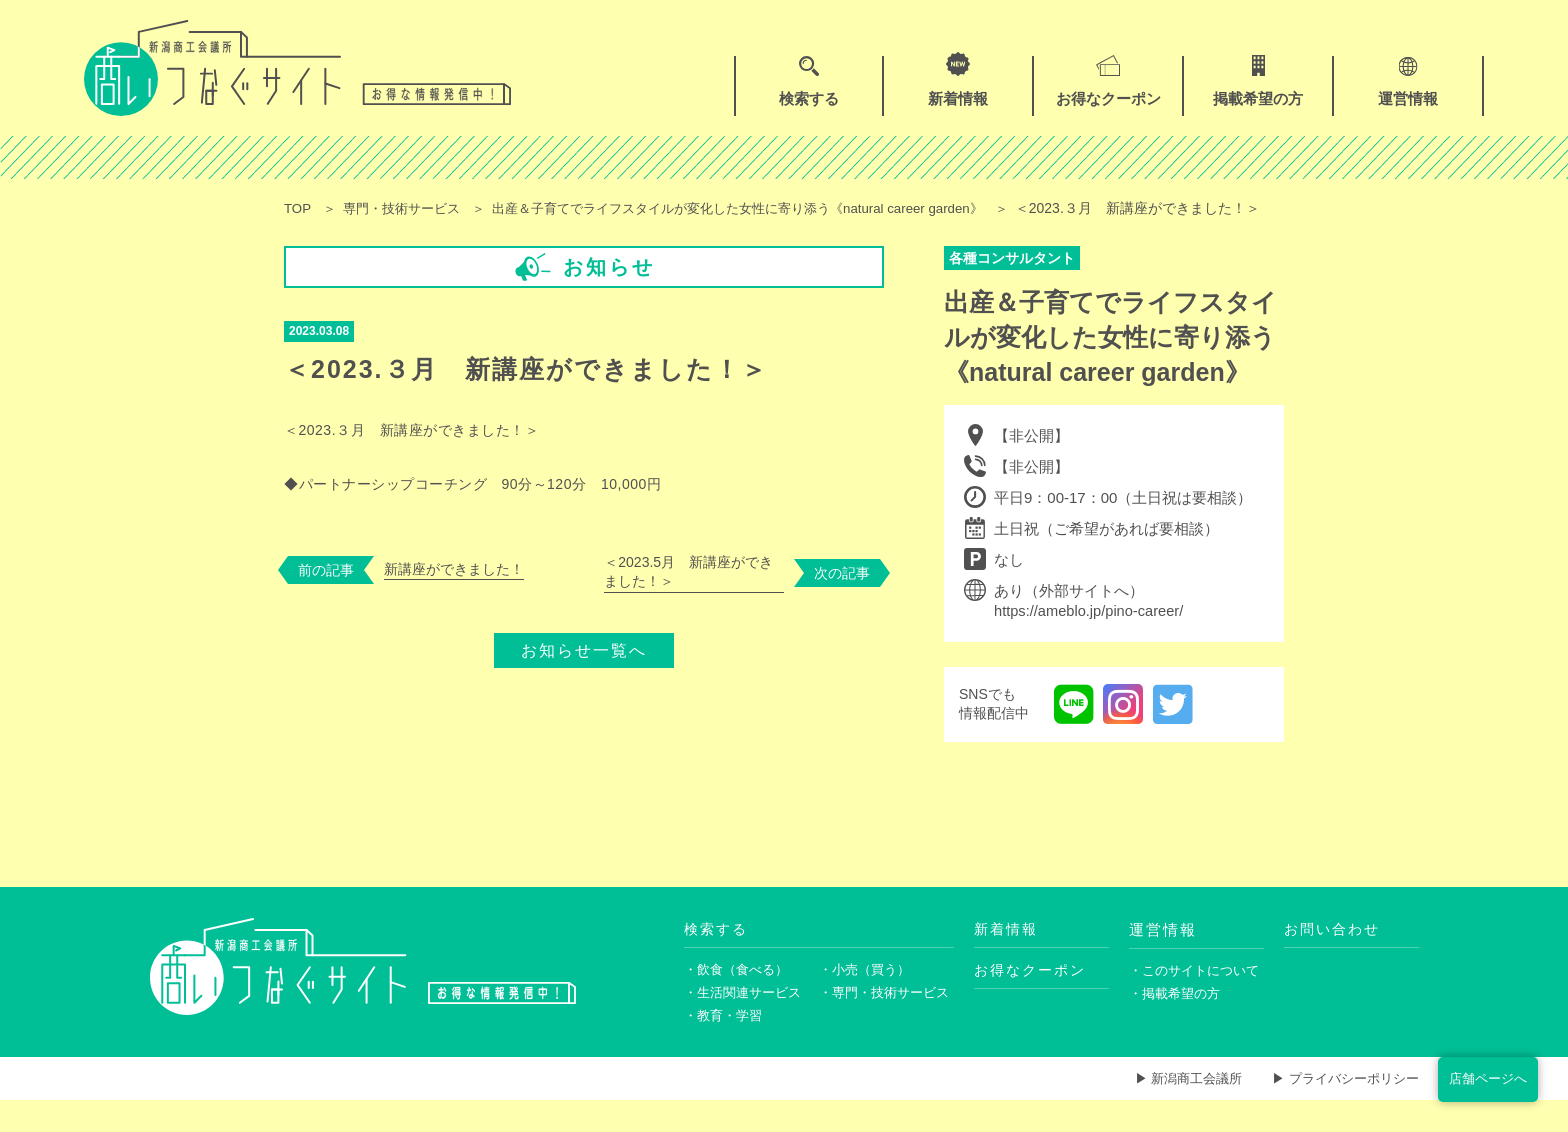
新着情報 (1008, 954)
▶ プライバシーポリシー (1340, 1110)
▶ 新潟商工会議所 (1173, 1110)
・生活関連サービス (747, 1021)
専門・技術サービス (409, 208)
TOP (298, 208)
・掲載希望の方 (1178, 1021)
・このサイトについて (1196, 996)
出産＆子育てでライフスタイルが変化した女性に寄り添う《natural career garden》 (769, 208)
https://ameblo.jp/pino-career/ (1091, 636)
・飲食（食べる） (740, 996)
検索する (718, 954)
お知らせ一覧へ (584, 668)
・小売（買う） (868, 996)
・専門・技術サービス (886, 1021)
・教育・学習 (726, 1045)
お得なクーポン (1033, 996)
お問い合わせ (1335, 954)
